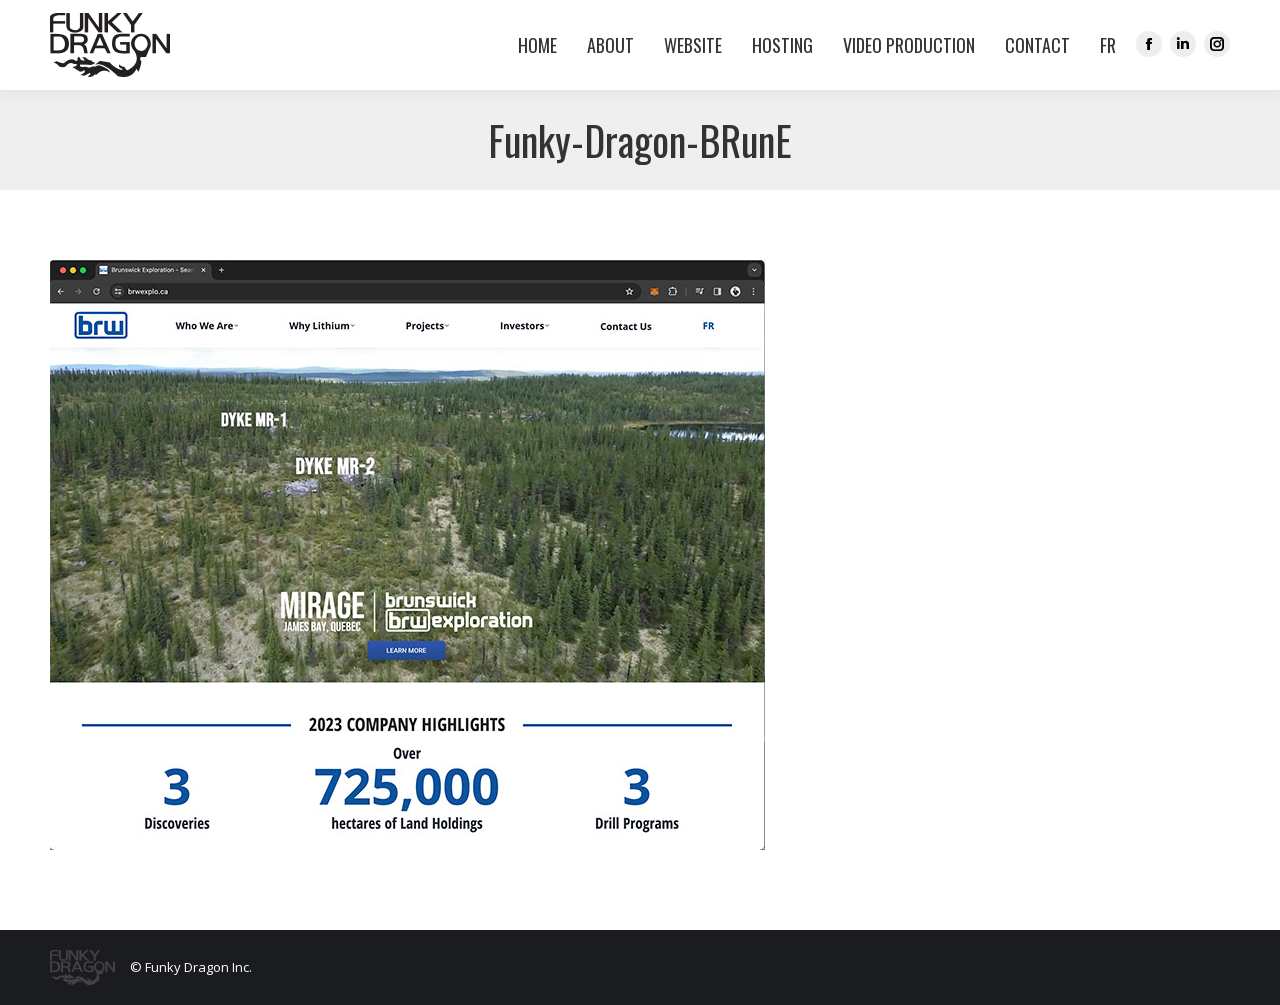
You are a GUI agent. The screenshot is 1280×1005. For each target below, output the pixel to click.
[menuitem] (1103, 45)
